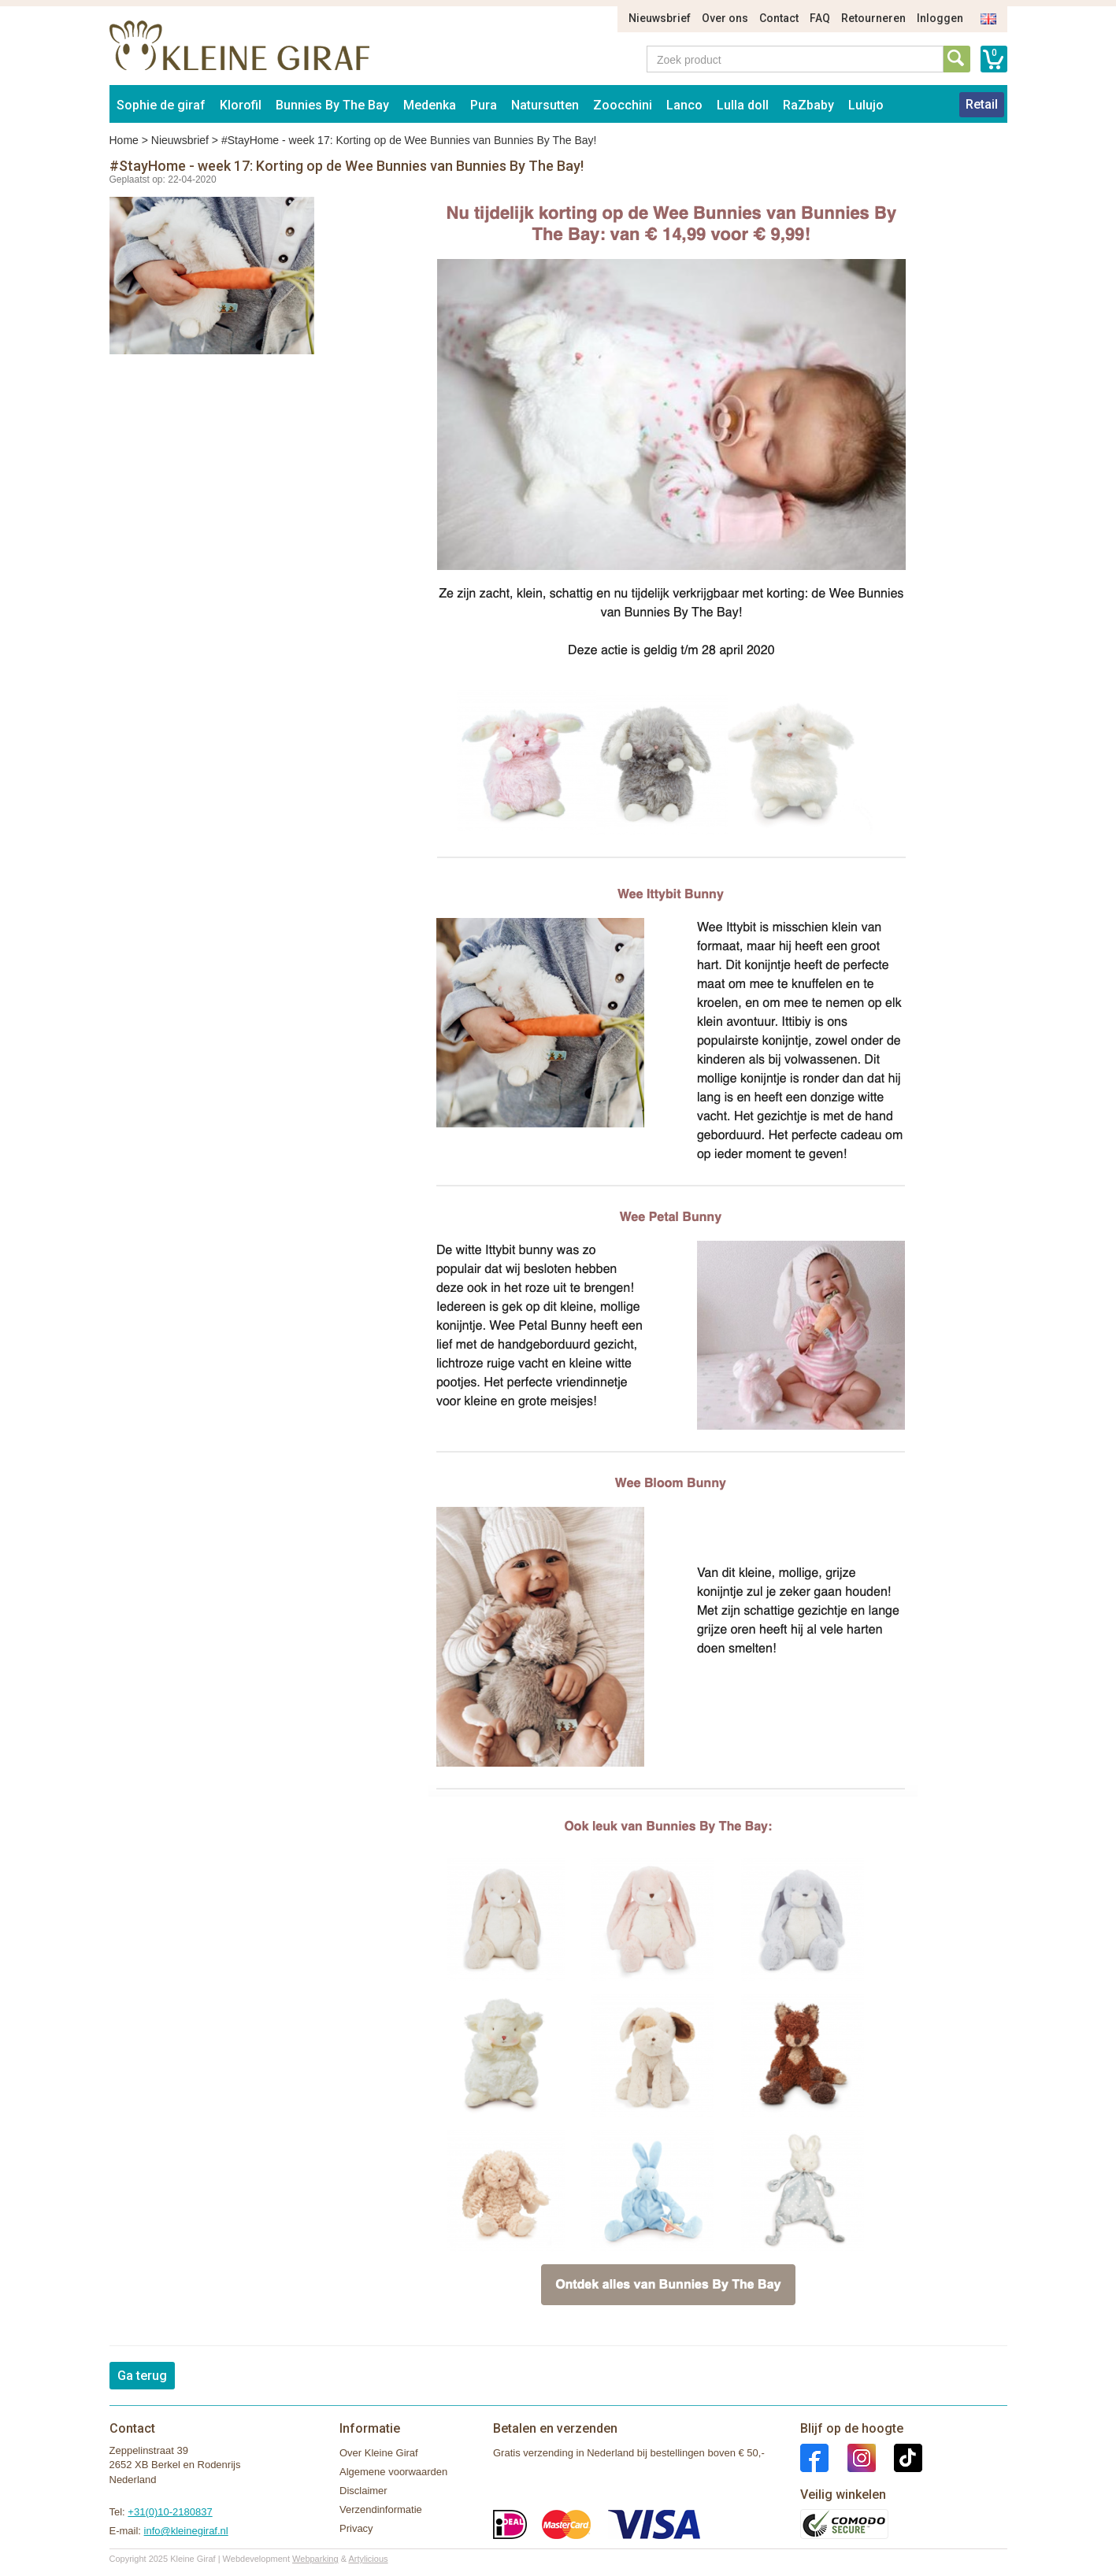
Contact (779, 18)
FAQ (820, 18)
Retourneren (873, 18)
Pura (483, 105)
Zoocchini (622, 105)
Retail (982, 104)
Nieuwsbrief (659, 18)
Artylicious (367, 2558)
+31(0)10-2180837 (170, 2512)
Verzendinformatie (380, 2509)
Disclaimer (363, 2490)
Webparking (315, 2558)
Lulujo (866, 105)
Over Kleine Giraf (378, 2453)
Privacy (356, 2528)
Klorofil (240, 105)
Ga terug (142, 2375)
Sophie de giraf (161, 105)
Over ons (725, 18)
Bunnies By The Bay (332, 105)
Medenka (429, 105)
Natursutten (545, 105)
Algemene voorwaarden (393, 2472)
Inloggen (940, 18)
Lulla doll (743, 105)
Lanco (684, 105)
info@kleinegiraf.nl (186, 2531)
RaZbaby (808, 105)
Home (124, 140)
